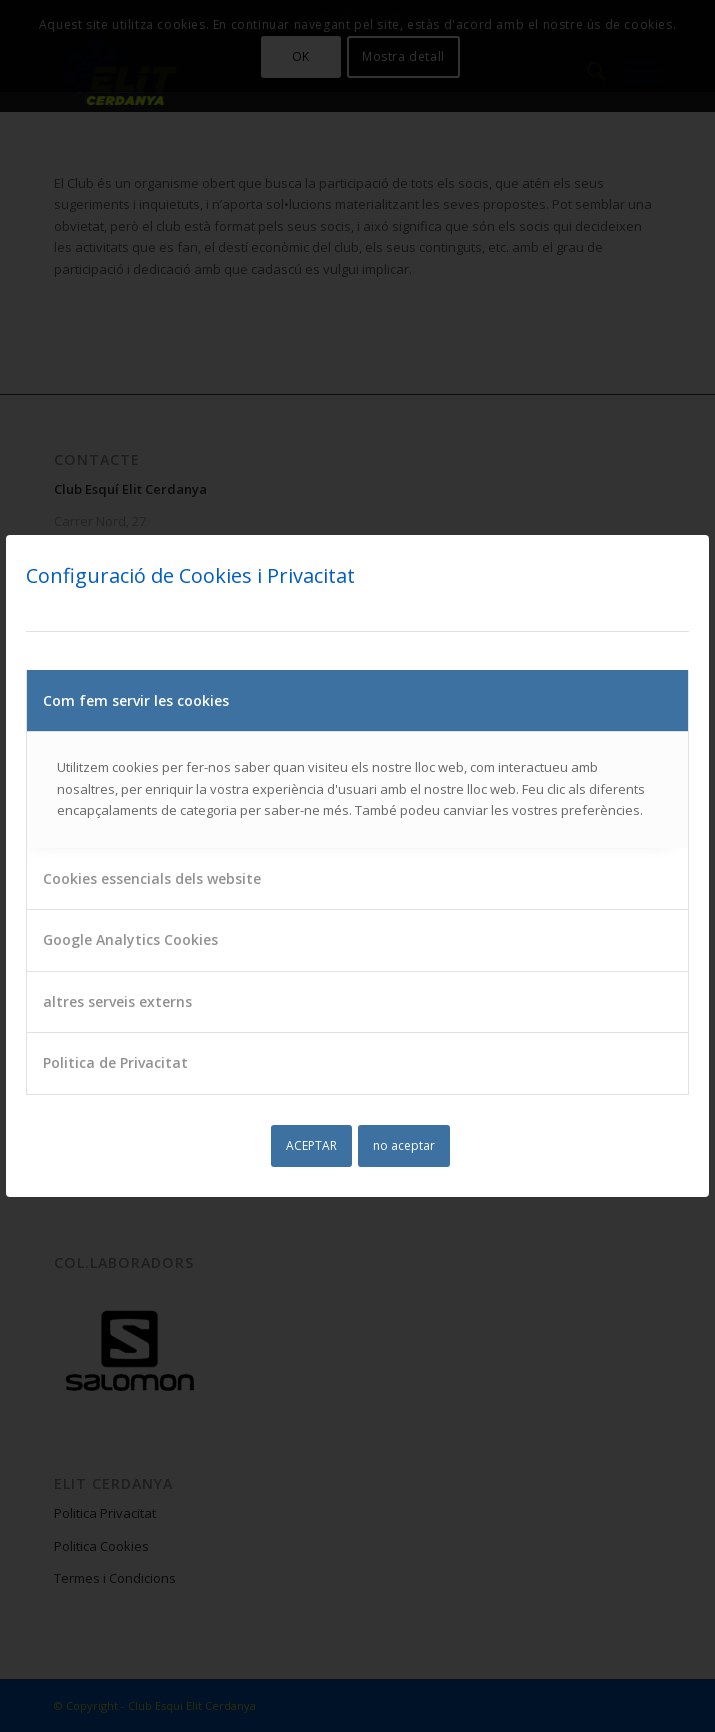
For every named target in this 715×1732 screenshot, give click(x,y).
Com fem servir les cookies (136, 700)
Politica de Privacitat (115, 1062)
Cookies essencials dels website (152, 878)
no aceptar (404, 1145)
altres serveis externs (117, 1001)
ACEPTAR (311, 1145)
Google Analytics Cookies (130, 939)
